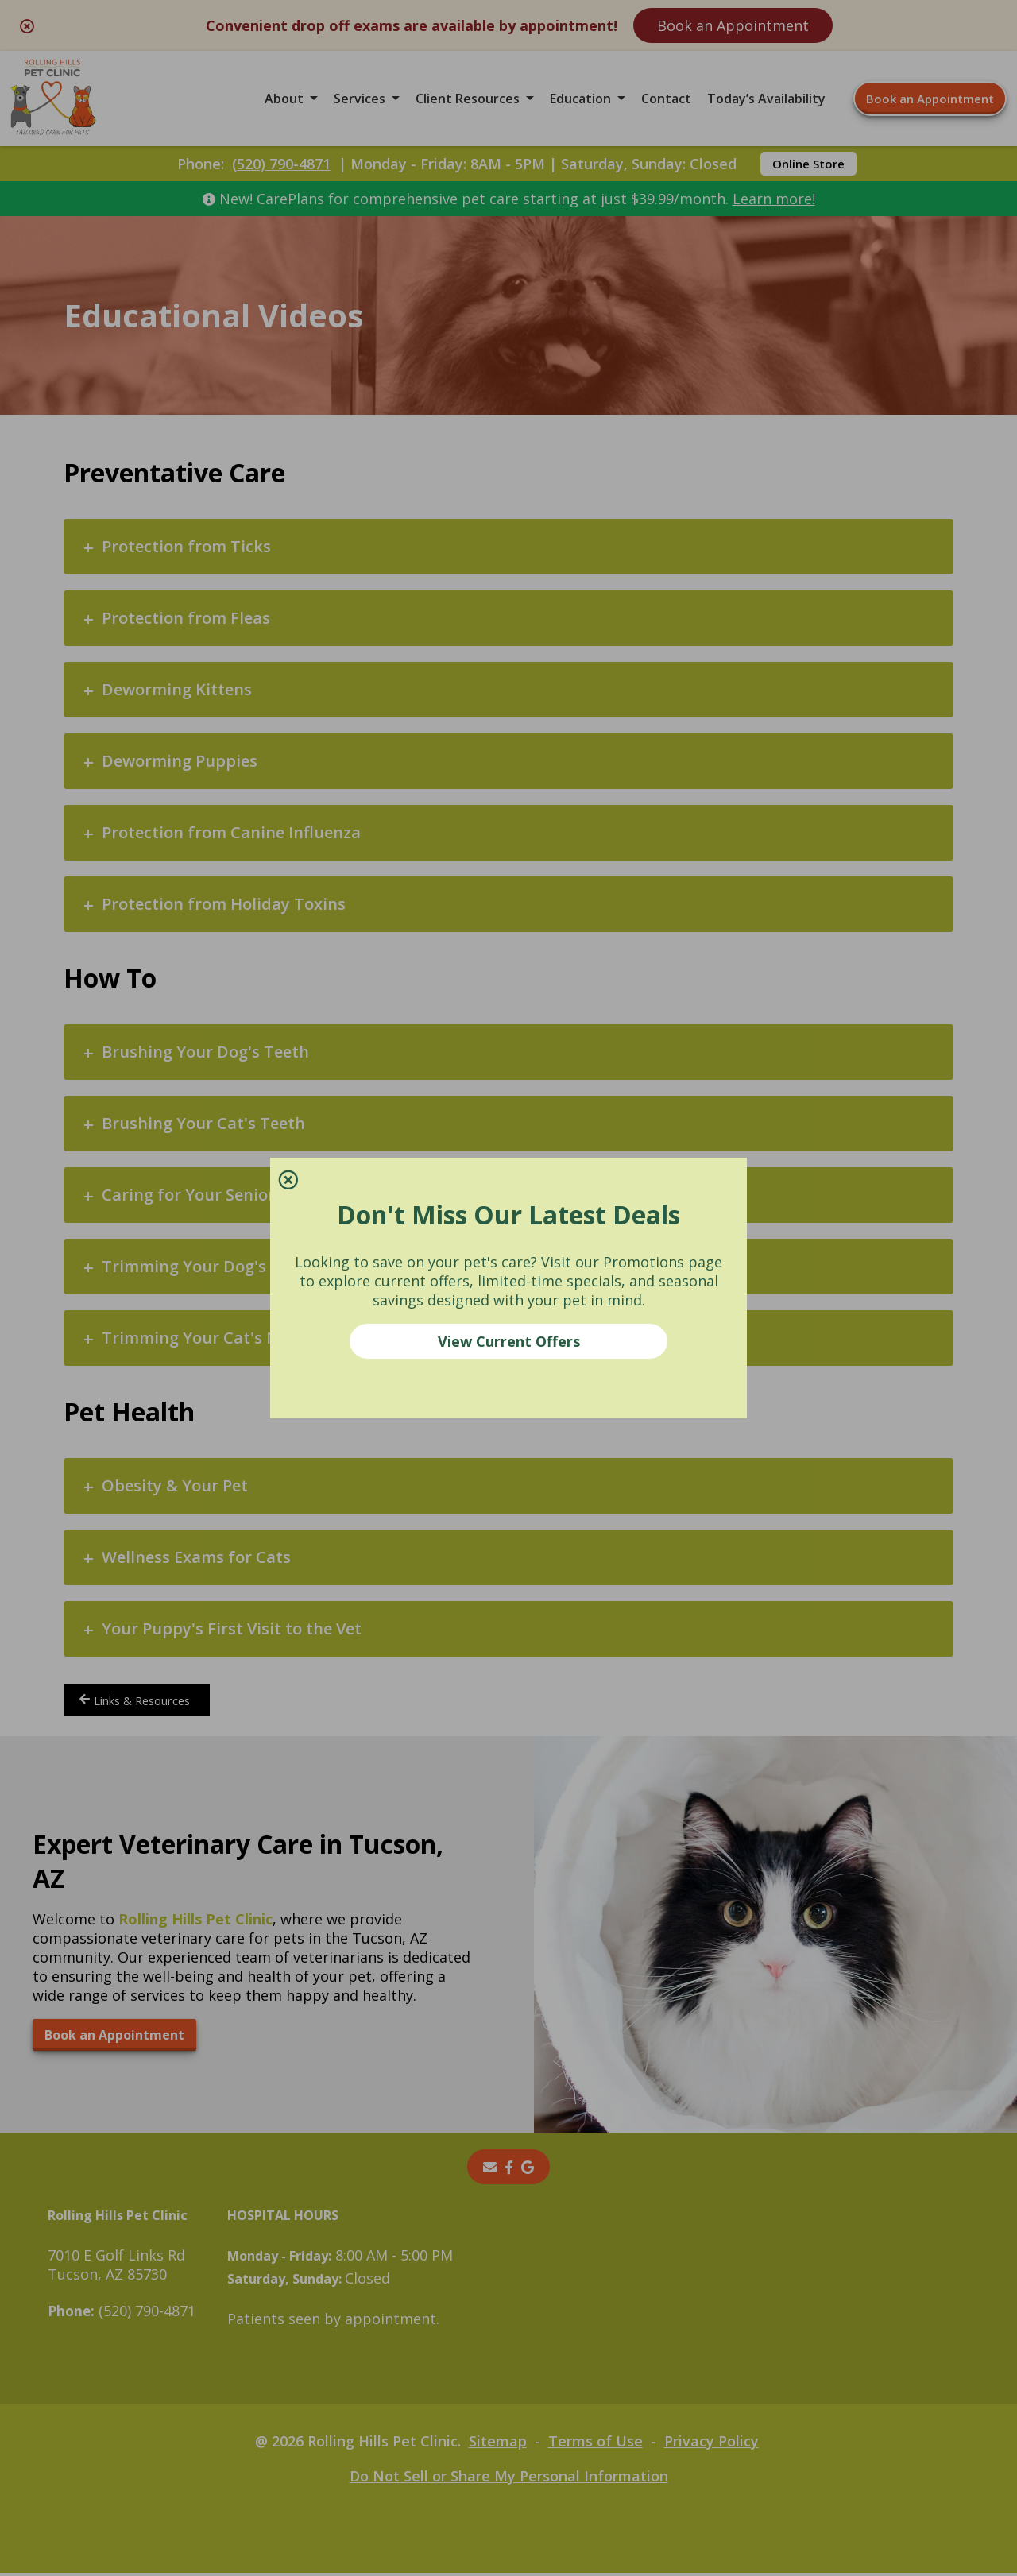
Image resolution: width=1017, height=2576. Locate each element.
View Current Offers (509, 1341)
